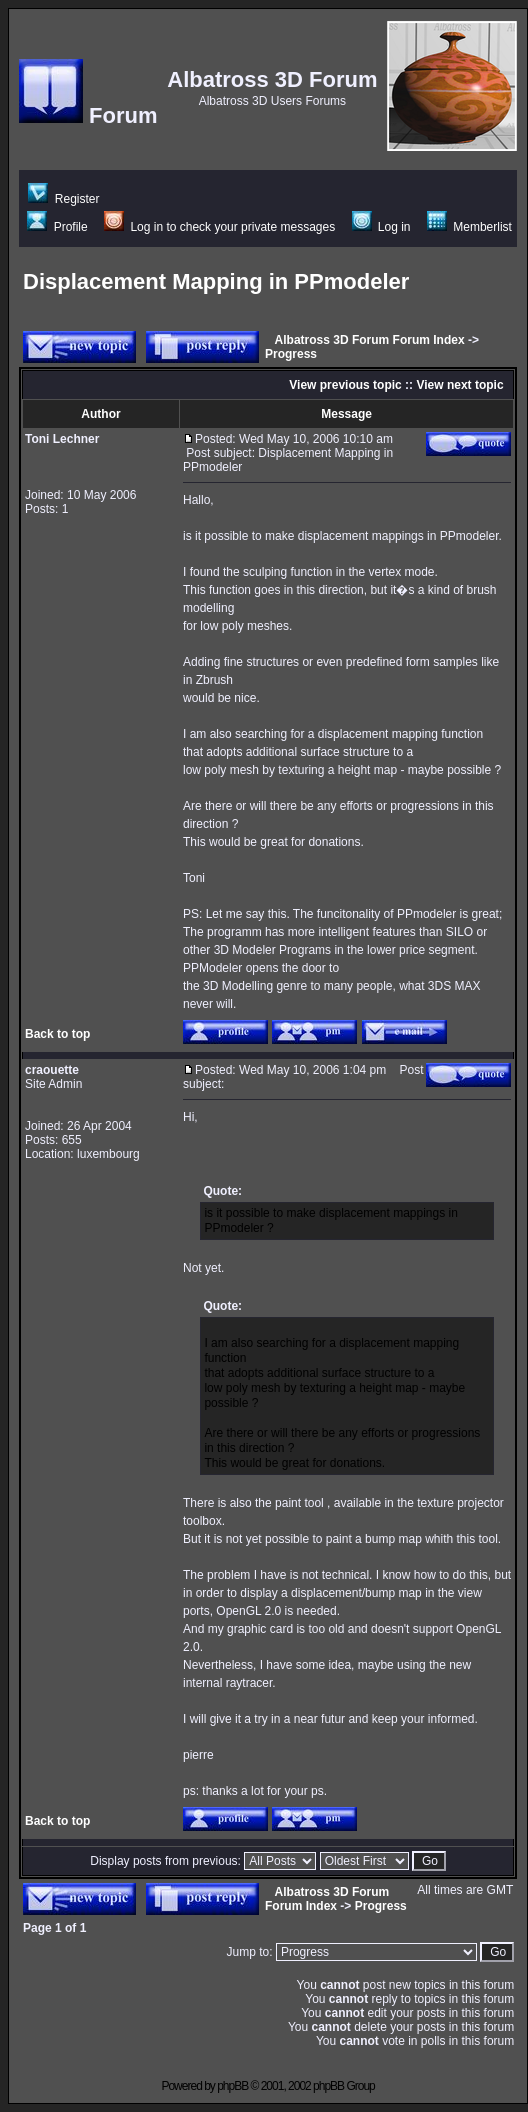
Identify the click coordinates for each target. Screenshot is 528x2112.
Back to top (57, 1034)
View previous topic (345, 385)
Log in (381, 227)
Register (63, 199)
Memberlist (469, 227)
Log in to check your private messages (219, 227)
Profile (57, 227)
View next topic (459, 385)
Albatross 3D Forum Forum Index (370, 340)
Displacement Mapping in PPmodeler (216, 281)
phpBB (232, 2086)
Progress (291, 354)
